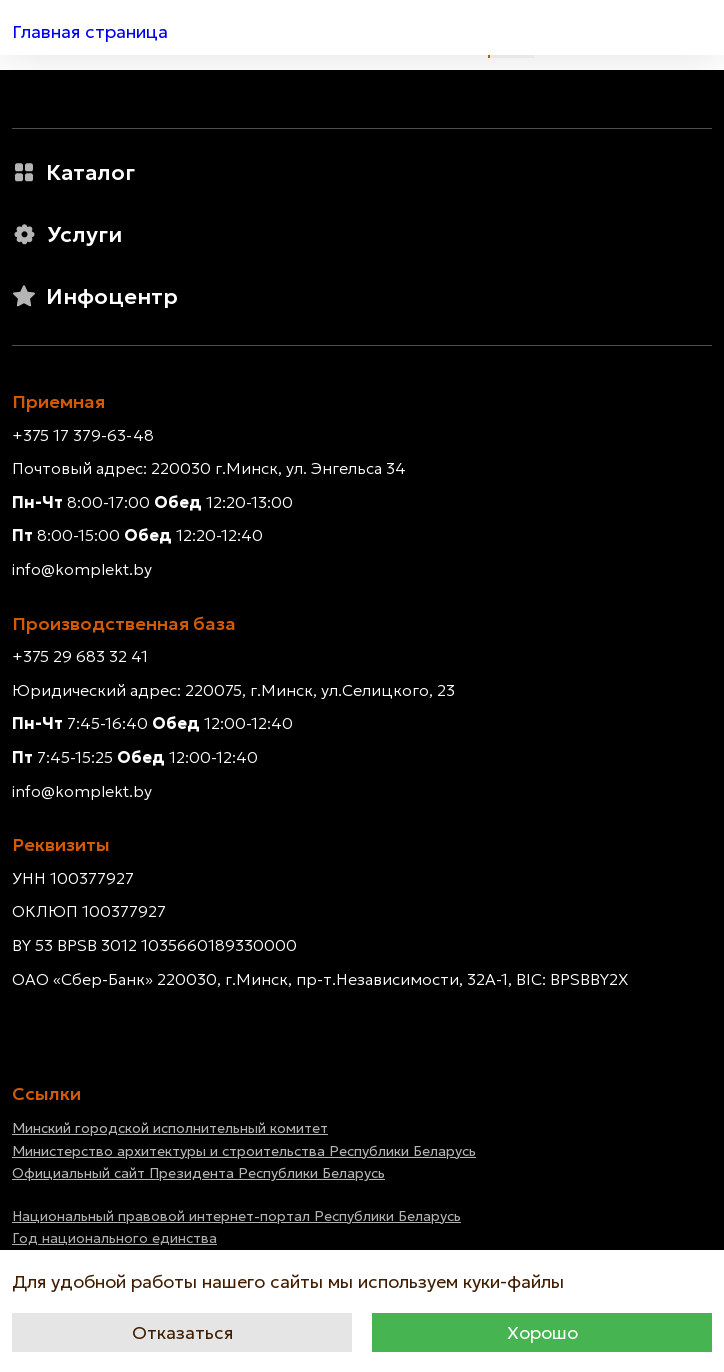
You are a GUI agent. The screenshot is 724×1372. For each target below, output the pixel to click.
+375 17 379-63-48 (83, 435)
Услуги (67, 234)
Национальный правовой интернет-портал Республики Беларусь (236, 1216)
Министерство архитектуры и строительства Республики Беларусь (244, 1151)
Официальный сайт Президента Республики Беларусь (198, 1173)
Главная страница (90, 31)
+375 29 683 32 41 (80, 656)
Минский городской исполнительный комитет (170, 1128)
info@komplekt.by (82, 569)
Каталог (73, 172)
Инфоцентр (95, 296)
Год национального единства (114, 1238)
